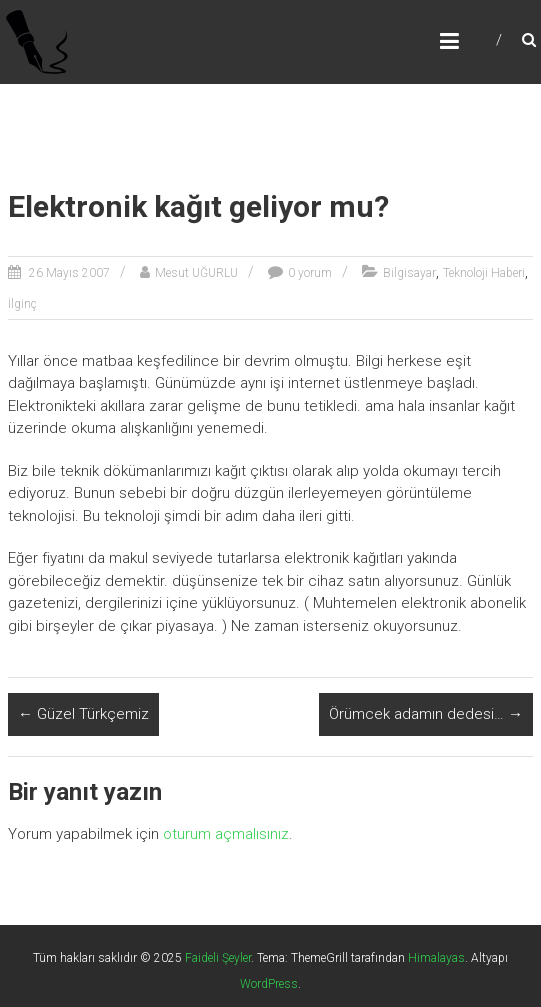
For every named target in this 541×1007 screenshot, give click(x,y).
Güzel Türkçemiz (83, 714)
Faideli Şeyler (218, 958)
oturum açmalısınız (226, 834)
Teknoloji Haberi (484, 273)
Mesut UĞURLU (196, 273)
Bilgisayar (409, 273)
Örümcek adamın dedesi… (426, 714)
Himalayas (436, 958)
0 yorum (310, 273)
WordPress (269, 984)
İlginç (22, 304)
